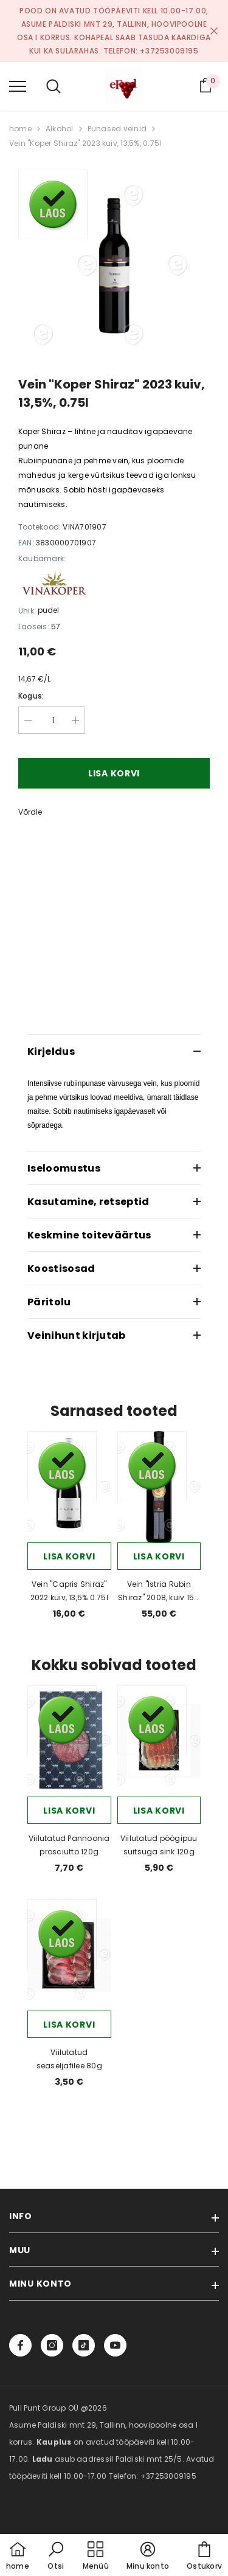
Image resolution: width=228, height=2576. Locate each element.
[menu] (17, 85)
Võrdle (30, 812)
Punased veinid (117, 128)
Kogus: (31, 696)
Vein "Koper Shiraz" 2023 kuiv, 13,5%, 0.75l (85, 143)
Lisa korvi (114, 773)
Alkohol (60, 128)
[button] (56, 2556)
